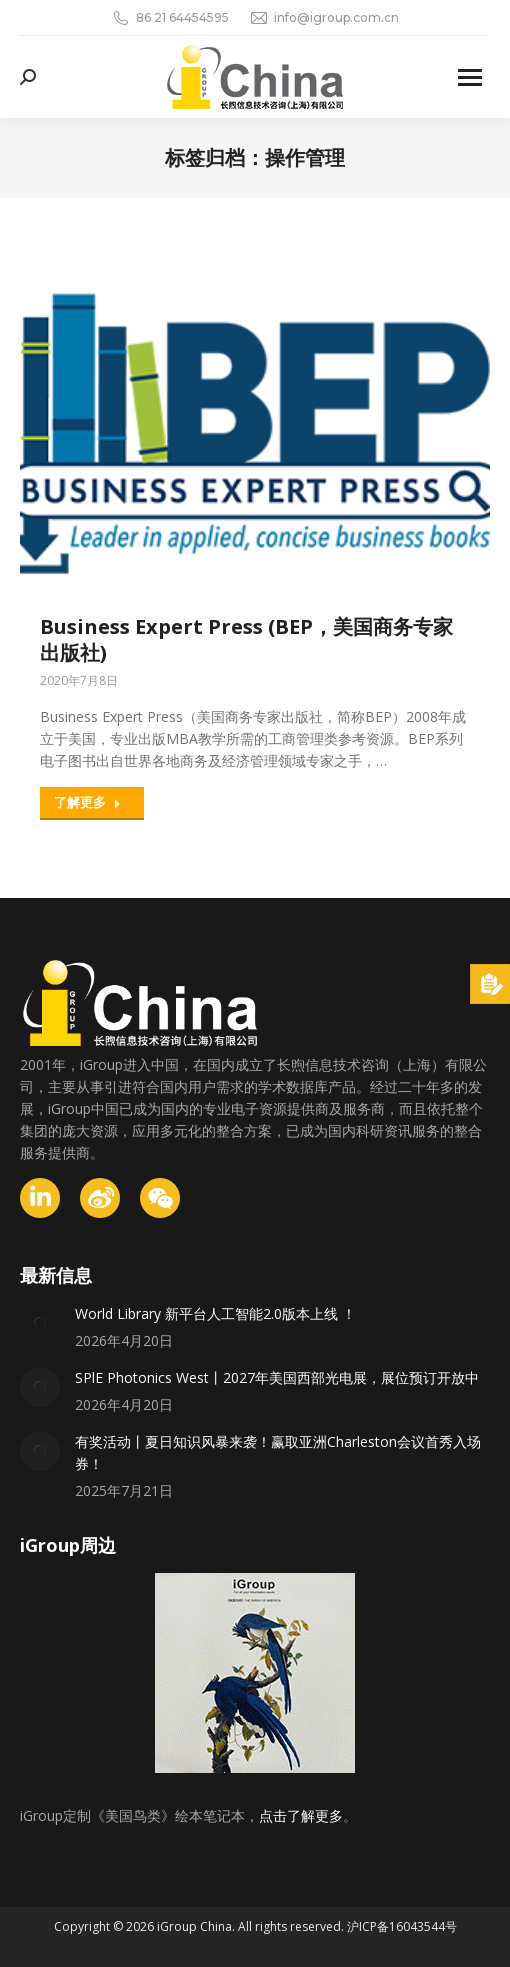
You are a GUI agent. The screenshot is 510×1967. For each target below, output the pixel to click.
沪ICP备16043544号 (402, 1926)
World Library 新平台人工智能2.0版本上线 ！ (215, 1313)
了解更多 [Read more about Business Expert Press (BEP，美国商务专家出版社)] (87, 802)
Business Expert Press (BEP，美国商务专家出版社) (246, 639)
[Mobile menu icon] (470, 77)
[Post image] (40, 1323)
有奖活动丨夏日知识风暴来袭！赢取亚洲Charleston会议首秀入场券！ (278, 1452)
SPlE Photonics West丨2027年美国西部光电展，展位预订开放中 (277, 1377)
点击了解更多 (301, 1815)
